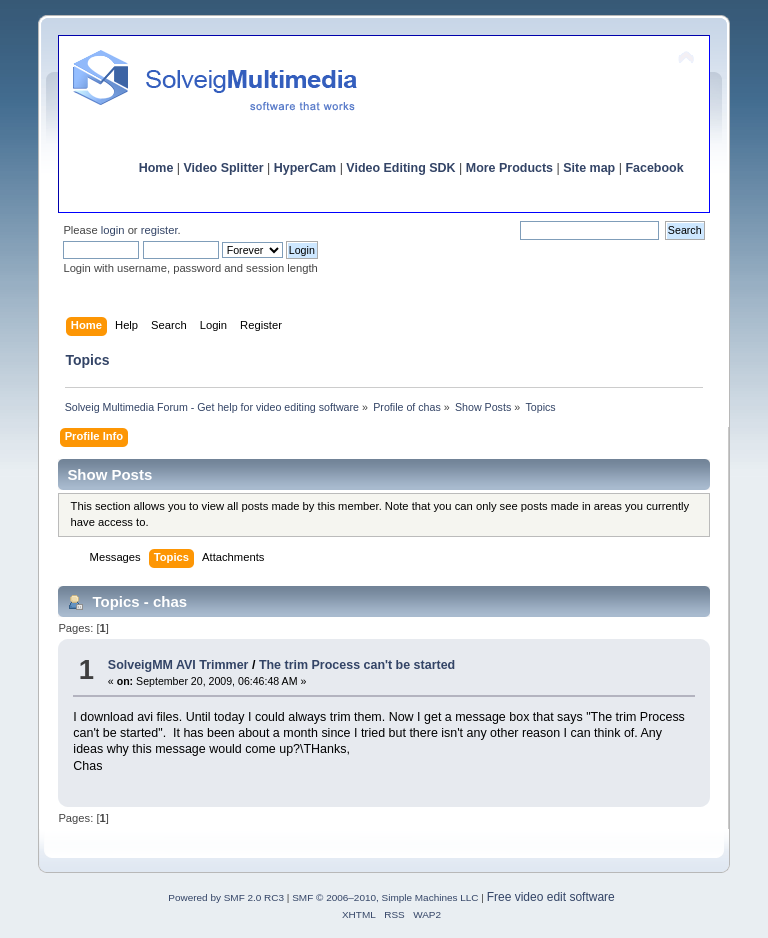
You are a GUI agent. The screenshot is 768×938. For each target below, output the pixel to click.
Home (156, 168)
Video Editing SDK (400, 168)
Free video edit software (551, 897)
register (159, 230)
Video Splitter (224, 168)
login (113, 230)
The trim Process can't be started (357, 665)
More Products (509, 168)
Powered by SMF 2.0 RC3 (226, 897)
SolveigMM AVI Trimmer (178, 665)
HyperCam (305, 168)
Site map (589, 168)
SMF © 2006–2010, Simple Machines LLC (385, 897)
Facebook (654, 168)
